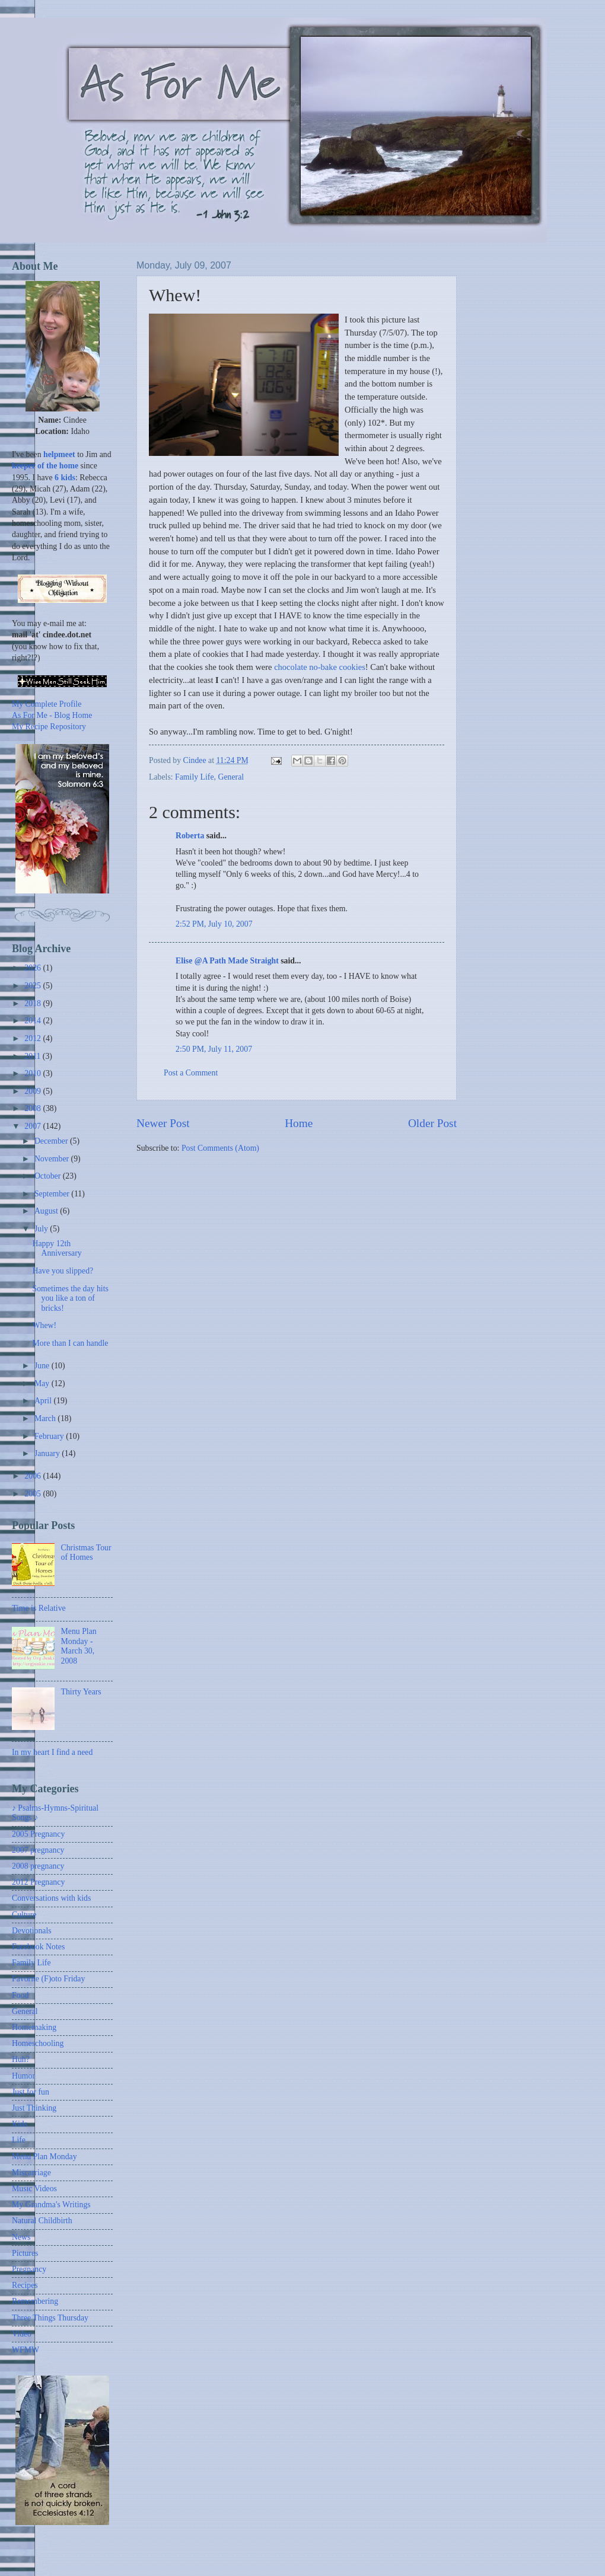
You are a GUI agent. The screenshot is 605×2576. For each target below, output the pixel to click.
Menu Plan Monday (44, 2156)
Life (19, 2140)
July (42, 1228)
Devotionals (32, 1930)
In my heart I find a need (52, 1752)
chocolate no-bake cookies (319, 667)
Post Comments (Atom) (220, 1148)
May (43, 1383)
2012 (33, 1038)
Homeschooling (37, 2043)
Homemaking (34, 2027)
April (44, 1400)
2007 (33, 1126)
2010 (33, 1073)
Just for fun (30, 2091)
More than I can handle (70, 1343)
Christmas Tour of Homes (86, 1552)
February (50, 1436)
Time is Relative (39, 1608)
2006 (33, 1475)
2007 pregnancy (38, 1850)
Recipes (25, 2285)
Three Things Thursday (50, 2317)
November (52, 1158)
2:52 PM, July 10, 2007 (214, 924)
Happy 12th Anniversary (56, 1248)
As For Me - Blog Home (52, 715)
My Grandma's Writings (51, 2204)
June (43, 1365)
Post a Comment (191, 1072)
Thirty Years (81, 1691)
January (48, 1453)
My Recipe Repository (49, 726)
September (52, 1193)
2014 (33, 1020)
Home (299, 1123)
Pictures (25, 2253)
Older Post (432, 1123)
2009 (33, 1091)
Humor (23, 2075)
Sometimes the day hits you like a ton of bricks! (70, 1298)
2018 (33, 1003)
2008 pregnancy (38, 1866)
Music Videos (34, 2188)
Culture (24, 1914)
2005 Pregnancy (38, 1834)
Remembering (35, 2301)
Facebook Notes (38, 1946)
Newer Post (163, 1123)
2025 (33, 985)
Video (21, 2333)
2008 (33, 1108)
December (52, 1141)
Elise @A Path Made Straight (227, 960)
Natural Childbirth (42, 2220)
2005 (33, 1493)
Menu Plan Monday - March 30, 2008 (79, 1646)
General (231, 777)
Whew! (44, 1325)
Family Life (194, 777)
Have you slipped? (62, 1270)
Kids (19, 2123)
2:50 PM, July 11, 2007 (214, 1049)
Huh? (21, 2059)
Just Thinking (34, 2107)
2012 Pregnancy (38, 1882)
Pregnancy (29, 2269)
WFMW (25, 2349)
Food (20, 1995)
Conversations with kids (51, 1898)
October (48, 1176)
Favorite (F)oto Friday (48, 1978)
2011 (33, 1056)
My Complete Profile (46, 704)
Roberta (190, 835)
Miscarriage (31, 2172)
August (47, 1210)
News (21, 2237)
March (46, 1418)
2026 (33, 967)
